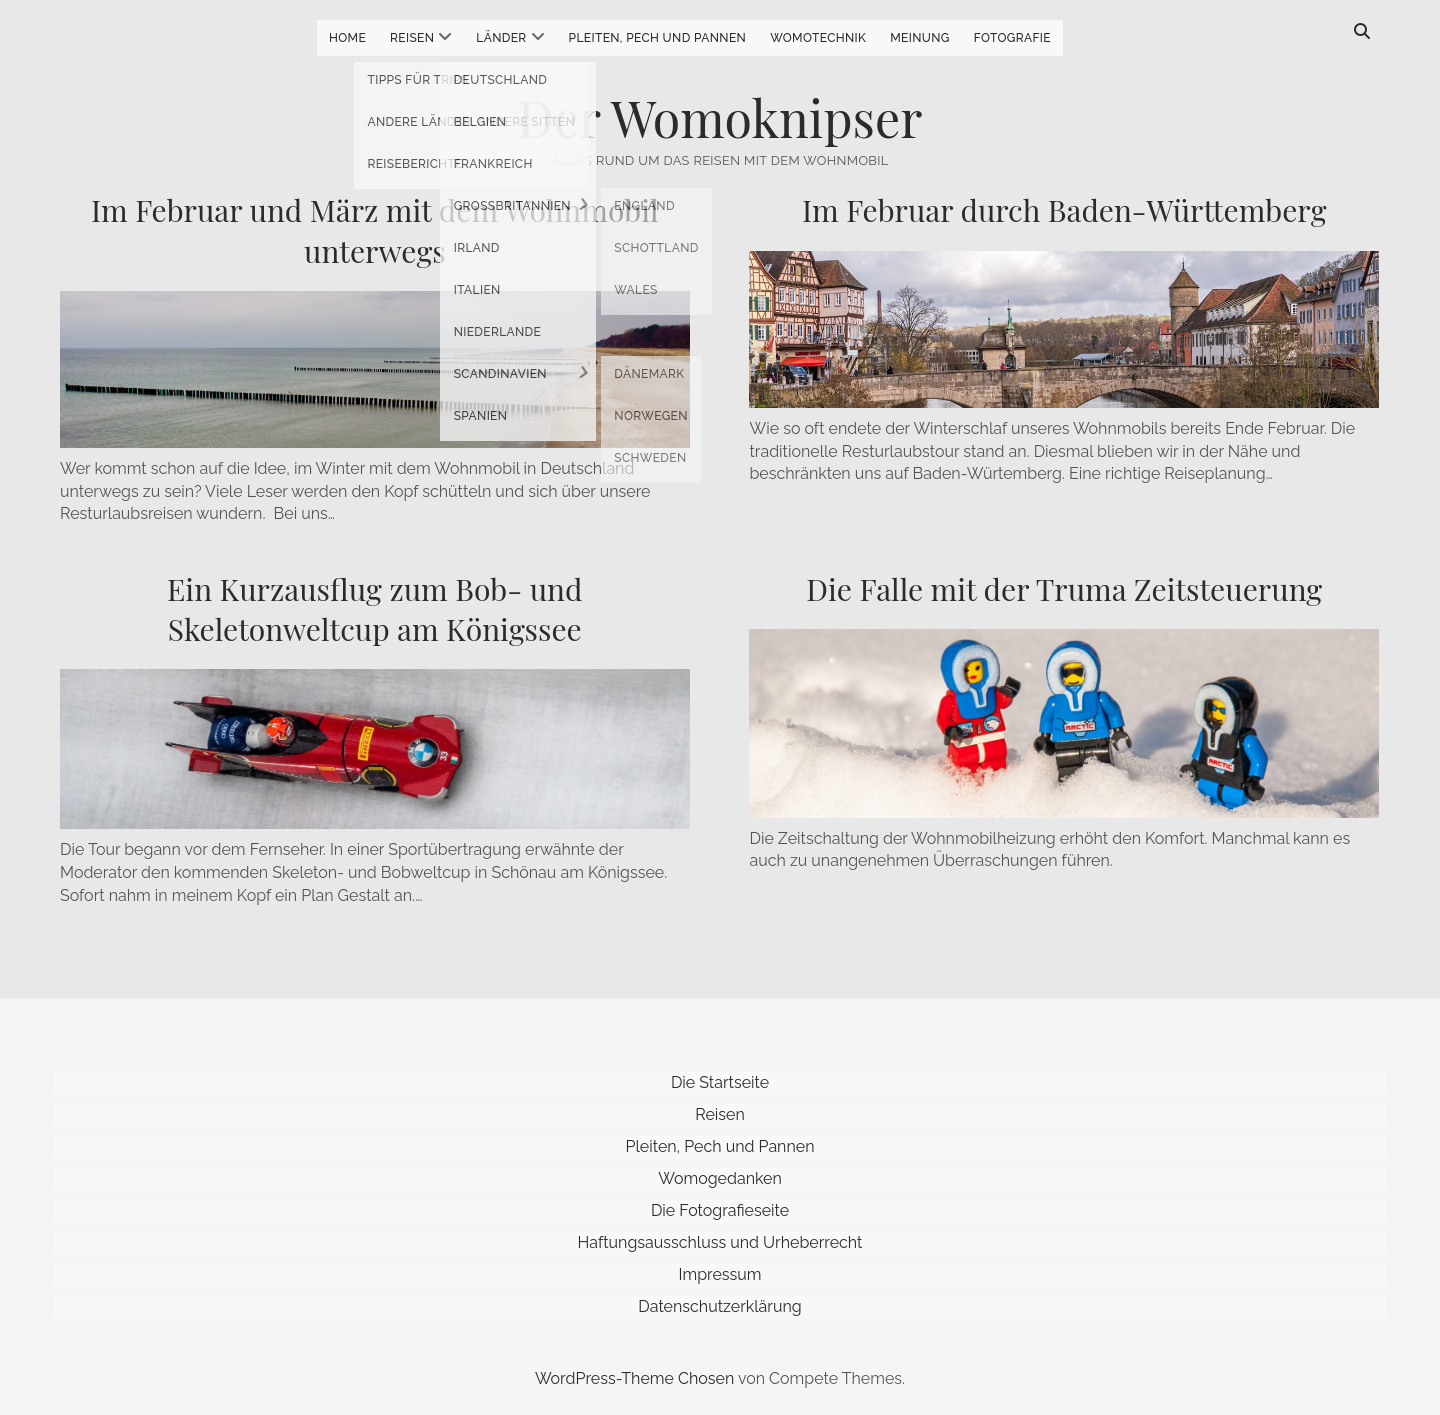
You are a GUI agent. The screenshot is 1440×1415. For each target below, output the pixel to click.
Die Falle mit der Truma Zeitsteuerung (1064, 589)
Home (347, 38)
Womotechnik (818, 38)
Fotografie (1012, 38)
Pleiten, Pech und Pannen (658, 38)
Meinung (920, 38)
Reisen (412, 38)
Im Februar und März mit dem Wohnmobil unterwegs (375, 230)
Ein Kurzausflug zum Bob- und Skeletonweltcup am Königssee (374, 609)
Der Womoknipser (720, 117)
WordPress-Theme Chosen (634, 1378)
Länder (501, 38)
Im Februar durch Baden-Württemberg (1064, 210)
